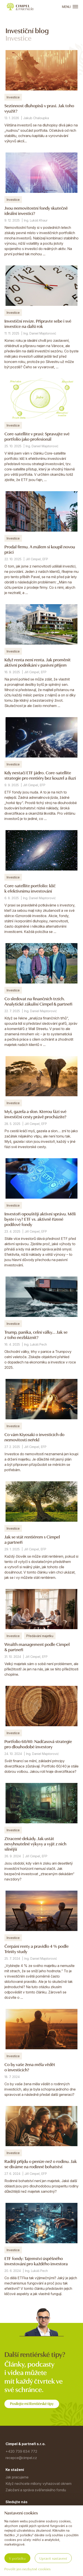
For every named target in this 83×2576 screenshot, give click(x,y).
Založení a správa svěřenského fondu (36, 2490)
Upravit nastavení (53, 2558)
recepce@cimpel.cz (21, 2458)
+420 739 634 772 (21, 2451)
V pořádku (17, 2558)
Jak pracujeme (17, 2477)
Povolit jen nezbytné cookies (27, 2568)
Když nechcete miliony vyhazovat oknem (38, 2483)
